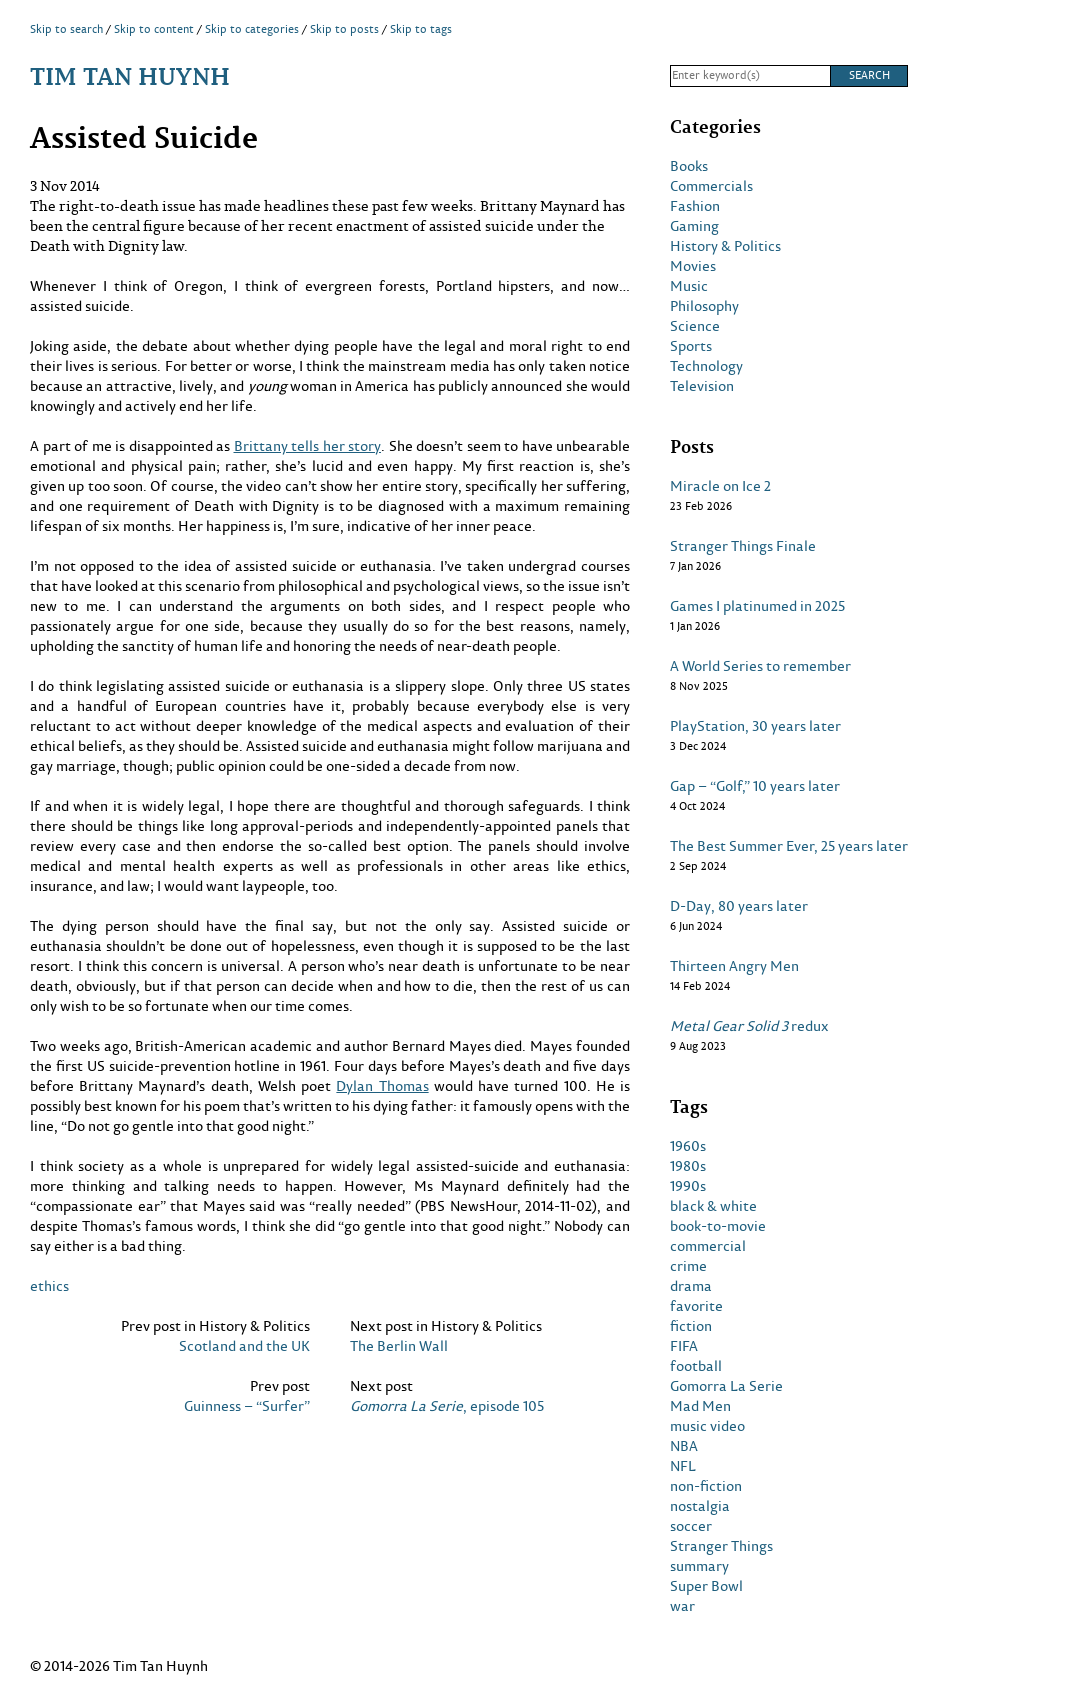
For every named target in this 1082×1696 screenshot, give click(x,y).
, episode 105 (447, 1406)
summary (699, 1566)
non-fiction (706, 1486)
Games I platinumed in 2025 (757, 606)
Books (689, 166)
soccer (691, 1526)
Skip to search (66, 29)
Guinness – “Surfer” (247, 1406)
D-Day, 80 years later (739, 906)
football (696, 1366)
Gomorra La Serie (726, 1386)
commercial (708, 1246)
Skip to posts (344, 29)
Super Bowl (706, 1586)
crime (688, 1266)
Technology (706, 366)
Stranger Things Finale (743, 546)
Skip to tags (421, 29)
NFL (683, 1466)
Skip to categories (252, 29)
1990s (688, 1186)
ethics (49, 1285)
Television (702, 386)
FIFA (684, 1346)
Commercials (711, 186)
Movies (693, 266)
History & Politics (725, 246)
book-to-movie (718, 1226)
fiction (691, 1326)
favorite (696, 1306)
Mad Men (700, 1406)
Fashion (695, 206)
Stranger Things (721, 1546)
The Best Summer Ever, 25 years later (789, 846)
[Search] (750, 76)
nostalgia (700, 1506)
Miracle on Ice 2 (720, 486)
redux (749, 1026)
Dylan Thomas (382, 1085)
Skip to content (154, 29)
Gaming (694, 226)
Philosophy (704, 306)
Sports (691, 346)
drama (691, 1286)
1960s (688, 1146)
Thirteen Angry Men (734, 966)
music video (707, 1426)
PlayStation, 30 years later (755, 726)
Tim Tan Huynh (130, 75)
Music (689, 286)
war (682, 1606)
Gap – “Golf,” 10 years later (755, 786)
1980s (688, 1166)
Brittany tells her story (308, 445)
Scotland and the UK (244, 1346)
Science (695, 326)
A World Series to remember (760, 666)
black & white (713, 1206)
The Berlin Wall (399, 1346)
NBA (684, 1446)
